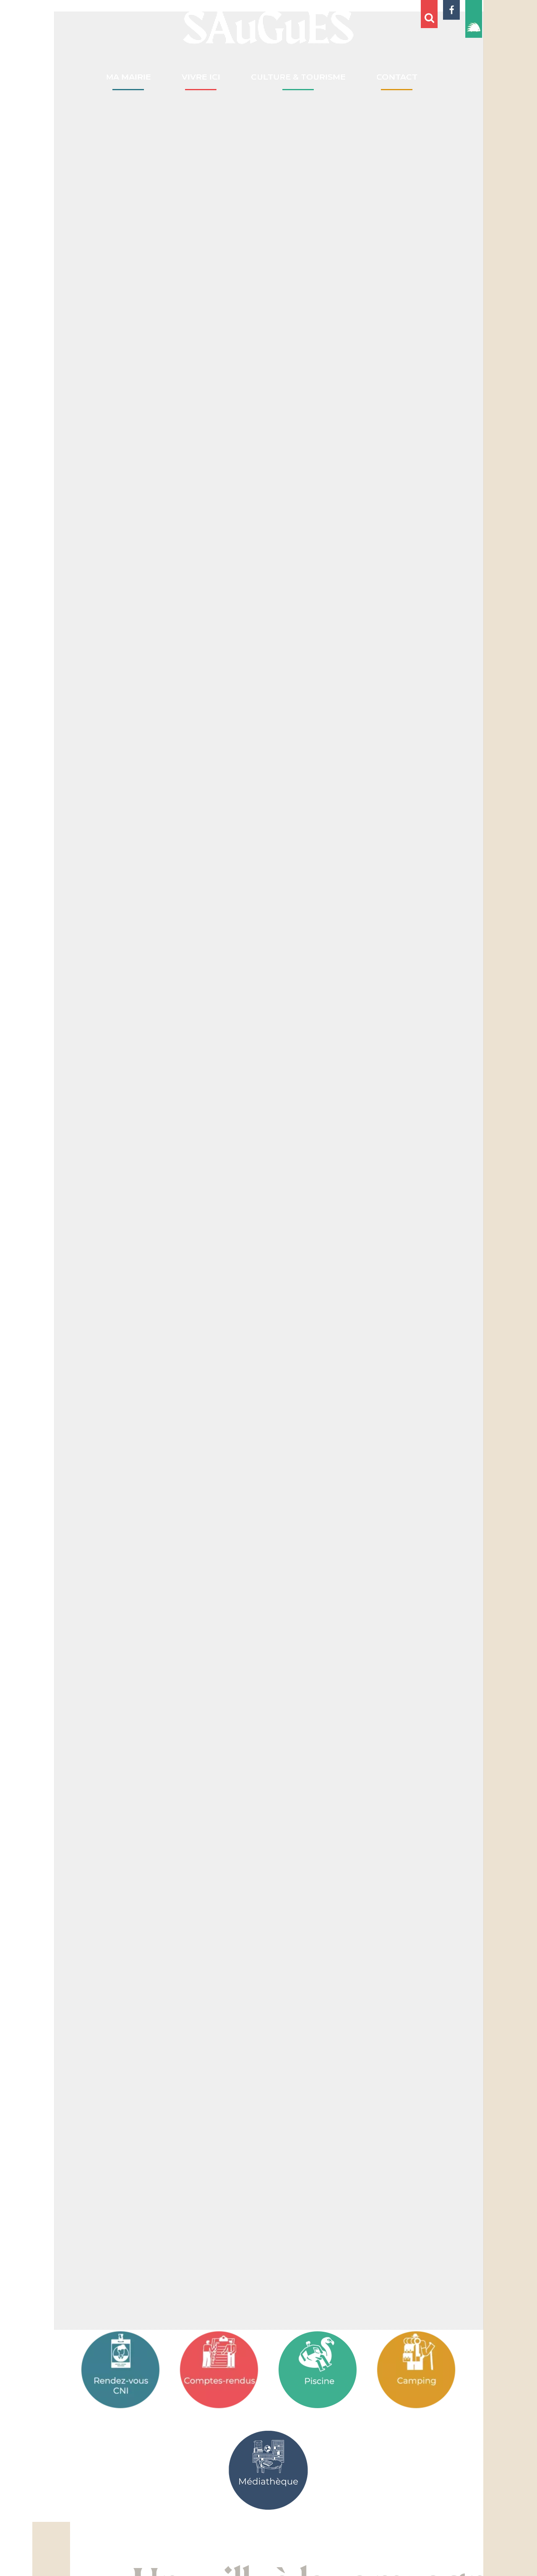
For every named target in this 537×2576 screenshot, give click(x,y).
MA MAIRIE (128, 77)
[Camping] (416, 2369)
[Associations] (317, 2369)
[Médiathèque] (268, 2470)
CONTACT (396, 77)
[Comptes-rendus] (219, 2369)
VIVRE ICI (201, 77)
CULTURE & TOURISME (298, 77)
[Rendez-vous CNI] (120, 2369)
